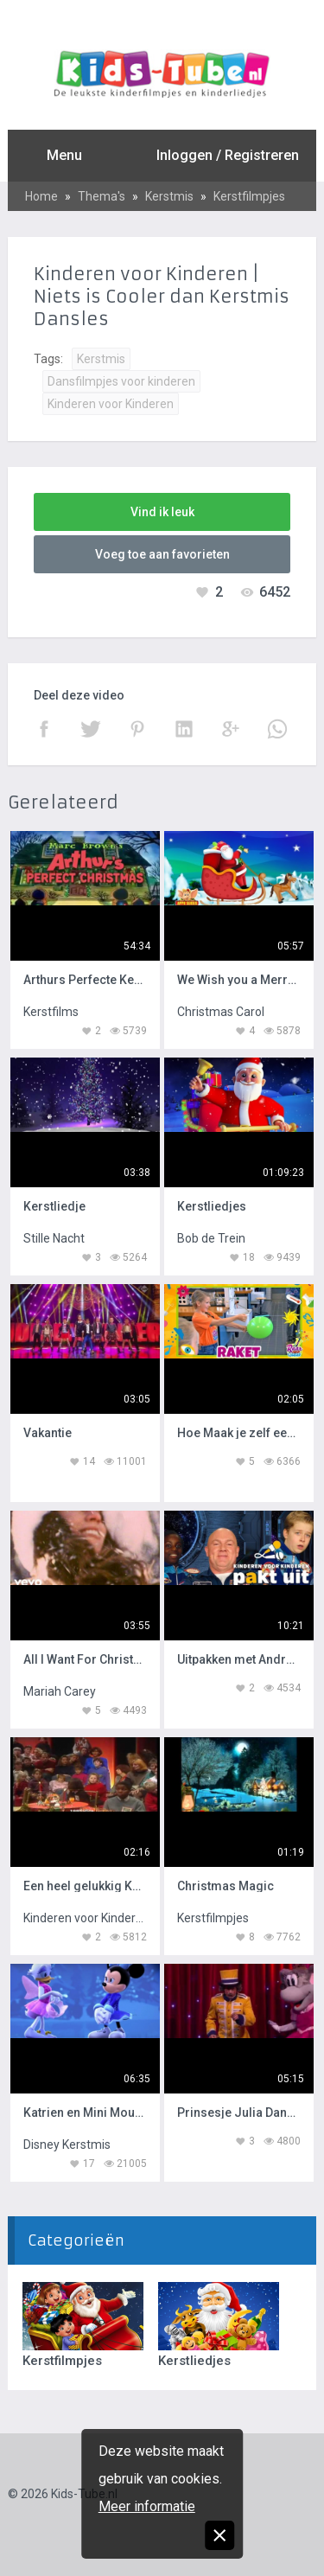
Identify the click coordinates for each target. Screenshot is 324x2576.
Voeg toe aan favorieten (162, 554)
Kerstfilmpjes (249, 196)
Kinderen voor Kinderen (111, 404)
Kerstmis (169, 196)
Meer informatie (146, 2506)
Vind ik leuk (162, 512)
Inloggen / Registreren (227, 155)
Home (41, 196)
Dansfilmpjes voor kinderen (121, 381)
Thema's (101, 196)
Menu (64, 155)
